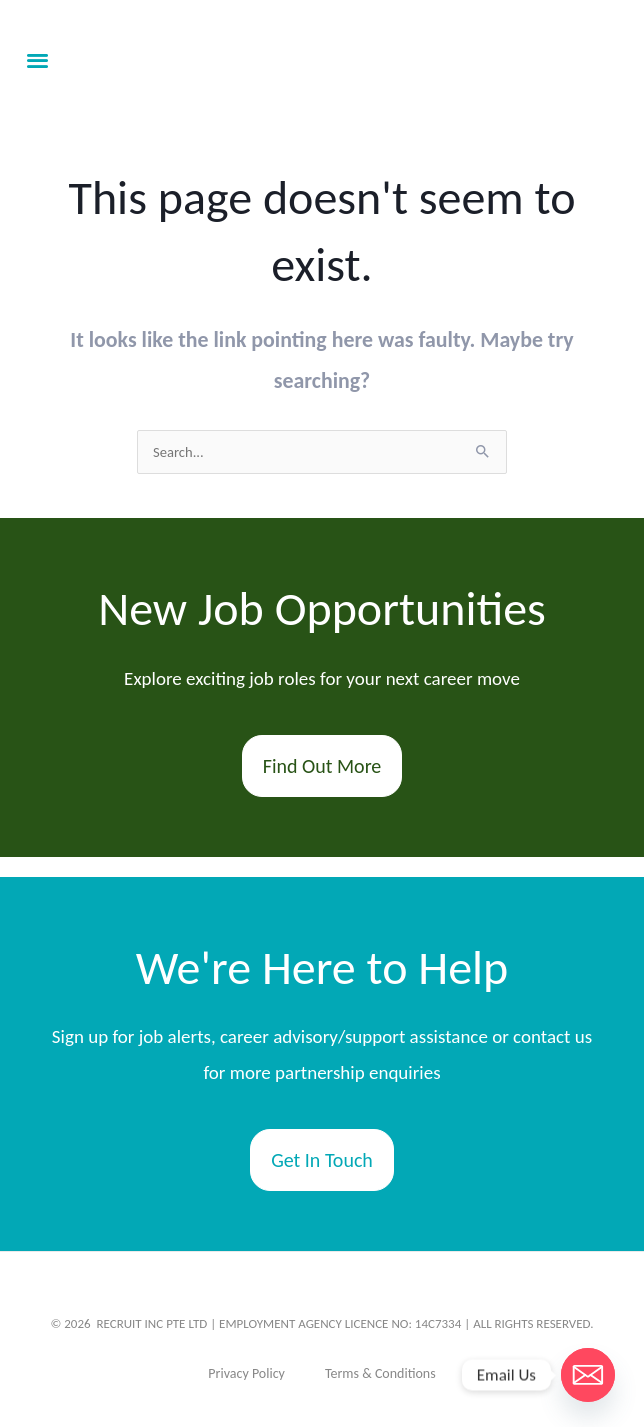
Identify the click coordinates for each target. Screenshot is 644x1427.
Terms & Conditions (380, 1373)
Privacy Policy (246, 1373)
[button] (37, 60)
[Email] (588, 1375)
